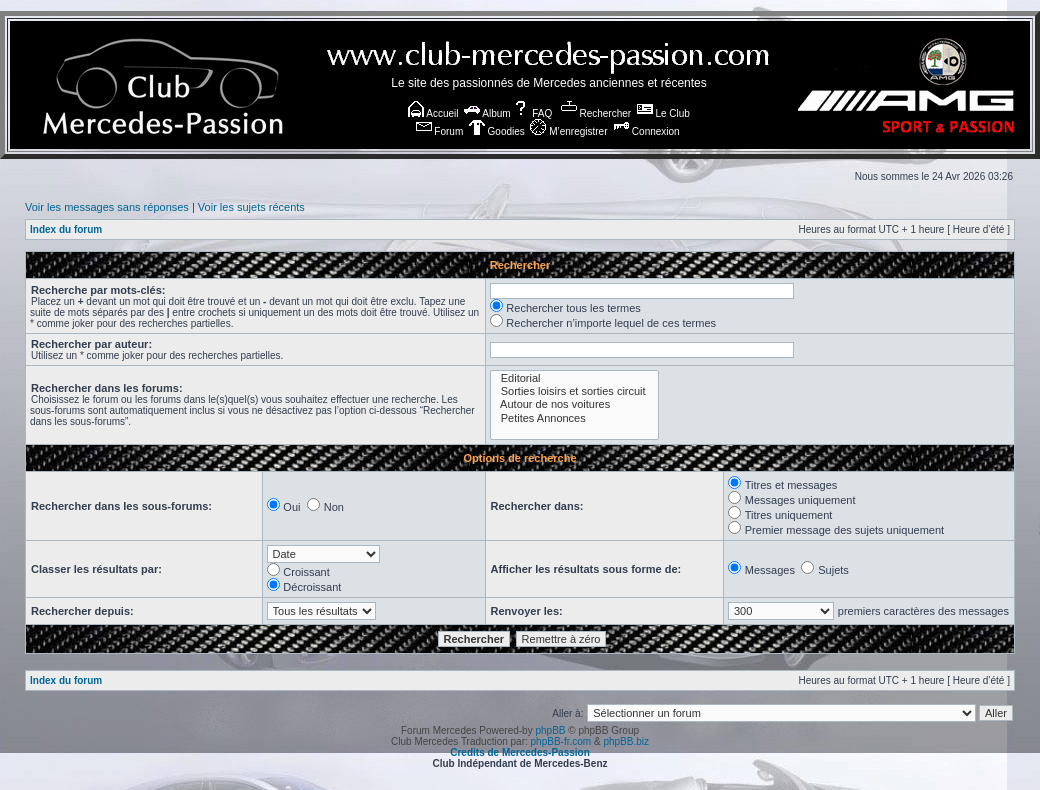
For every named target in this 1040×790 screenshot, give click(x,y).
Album (487, 113)
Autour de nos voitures (574, 404)
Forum (440, 131)
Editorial (574, 378)
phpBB (550, 730)
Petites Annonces (574, 418)
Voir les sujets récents (251, 207)
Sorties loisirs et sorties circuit (574, 391)
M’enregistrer (568, 131)
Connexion (646, 131)
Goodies (497, 131)
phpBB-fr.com (561, 741)
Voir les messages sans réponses (107, 207)
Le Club (663, 113)
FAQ (532, 113)
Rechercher (596, 113)
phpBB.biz (626, 741)
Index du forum (66, 229)
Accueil (433, 113)
